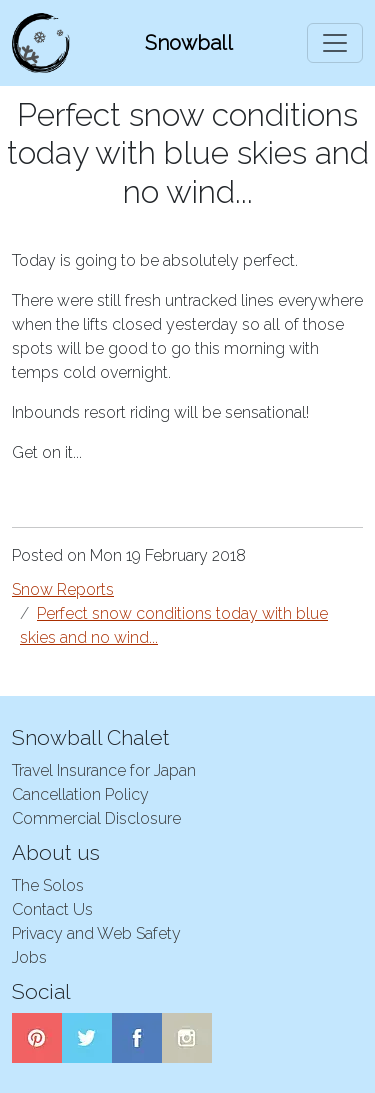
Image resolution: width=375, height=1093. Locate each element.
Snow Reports (63, 589)
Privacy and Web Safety (96, 933)
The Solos (48, 885)
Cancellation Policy (80, 794)
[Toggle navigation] (335, 43)
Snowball (189, 43)
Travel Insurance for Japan (104, 770)
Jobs (29, 957)
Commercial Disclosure (96, 818)
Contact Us (52, 909)
